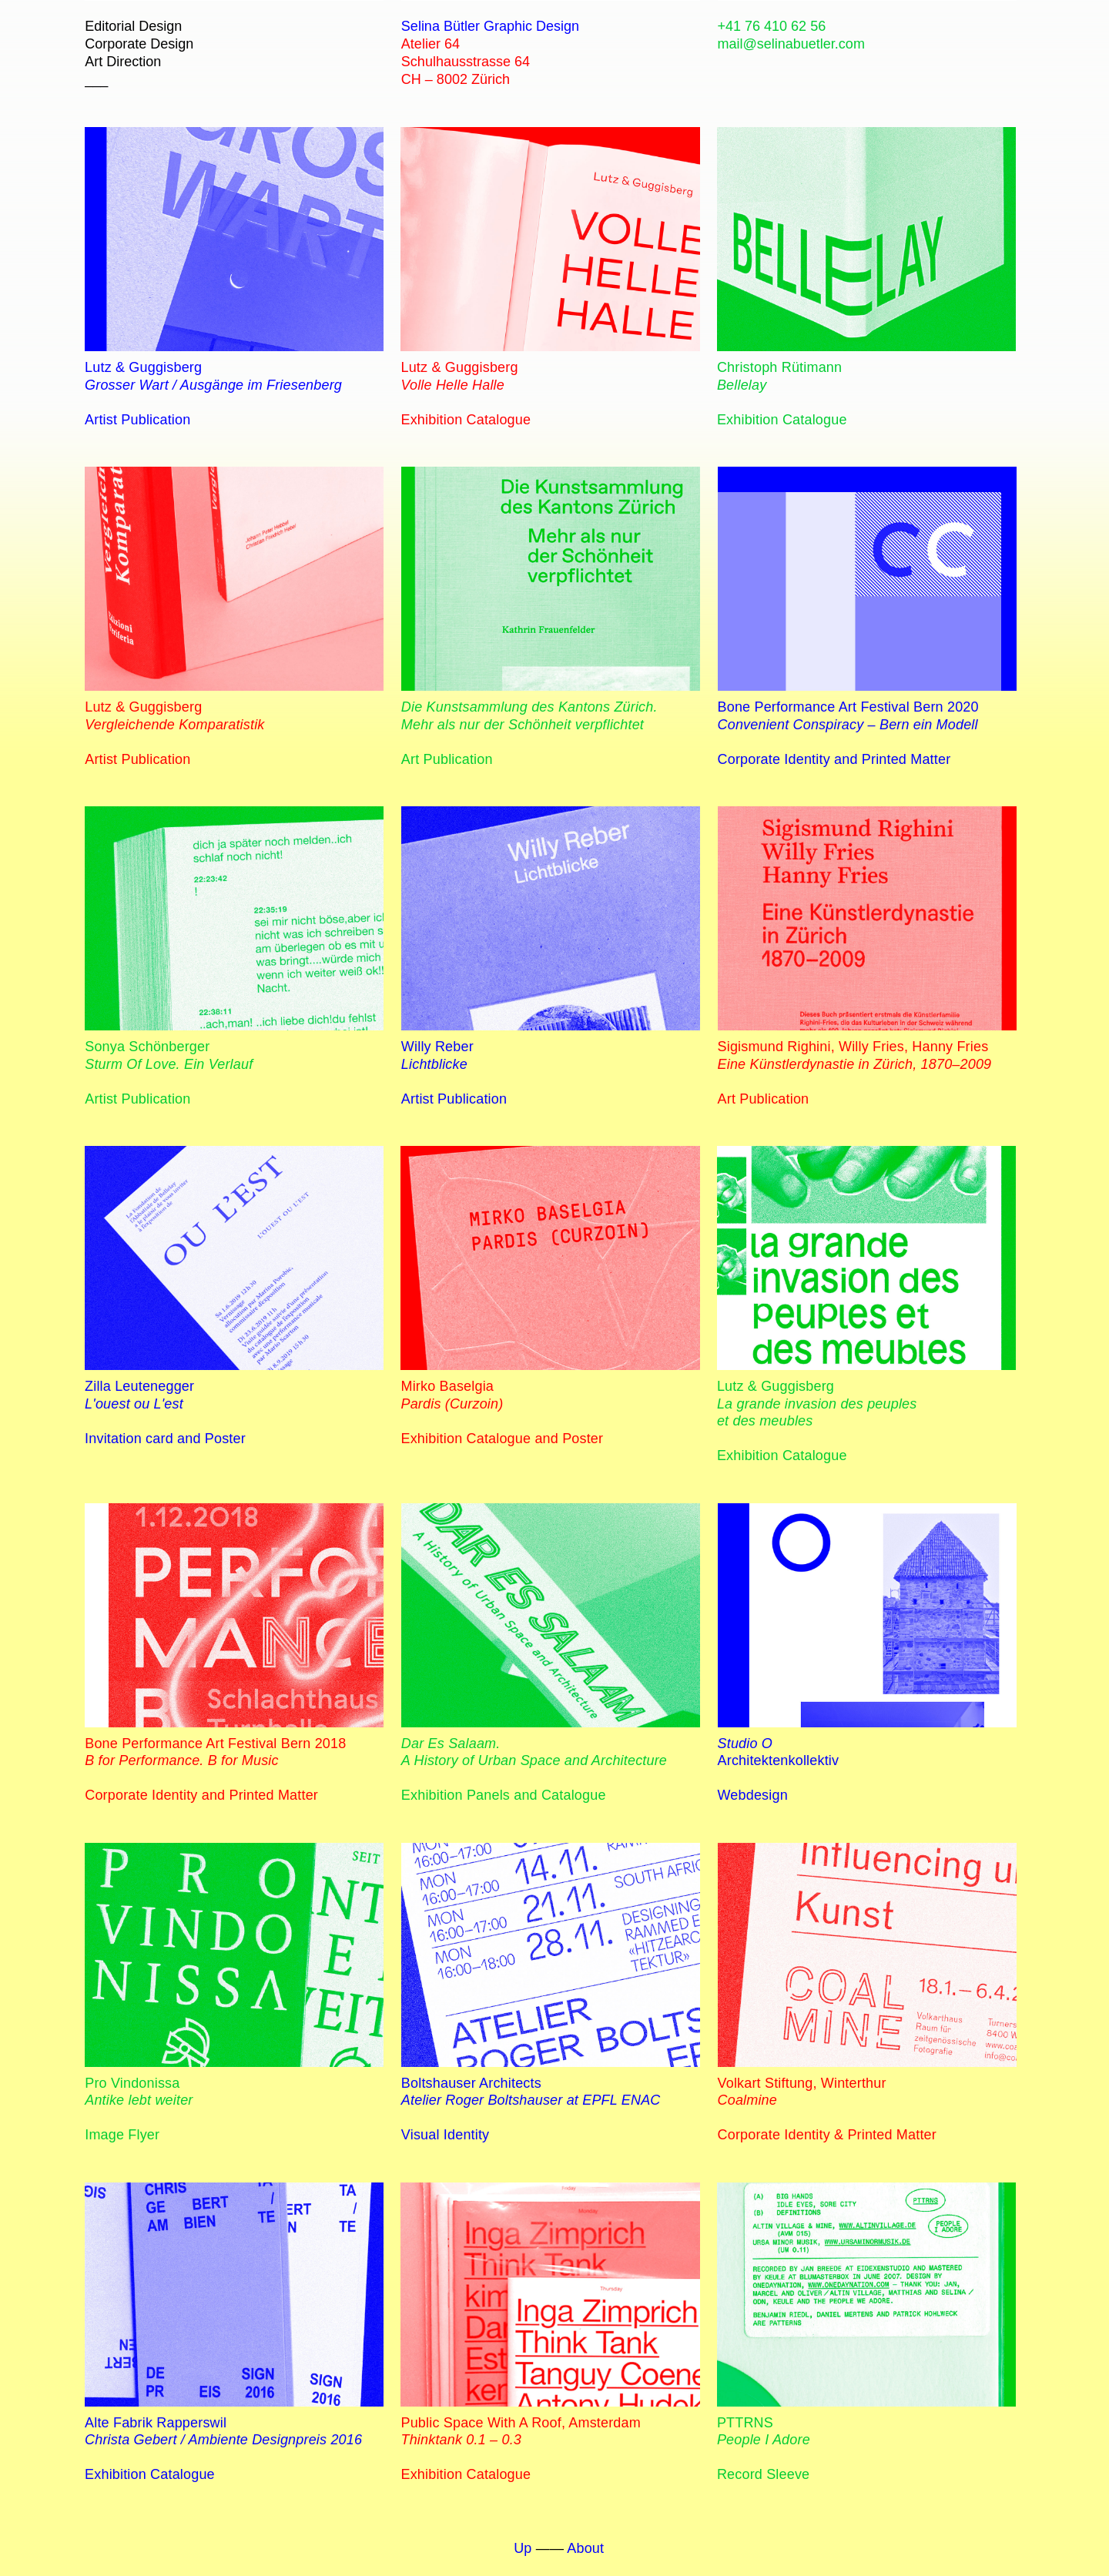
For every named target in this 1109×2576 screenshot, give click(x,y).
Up (522, 2548)
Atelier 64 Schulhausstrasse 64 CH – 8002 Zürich (465, 61)
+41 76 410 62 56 (772, 26)
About (585, 2548)
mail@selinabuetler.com (791, 44)
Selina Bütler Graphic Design (490, 26)
